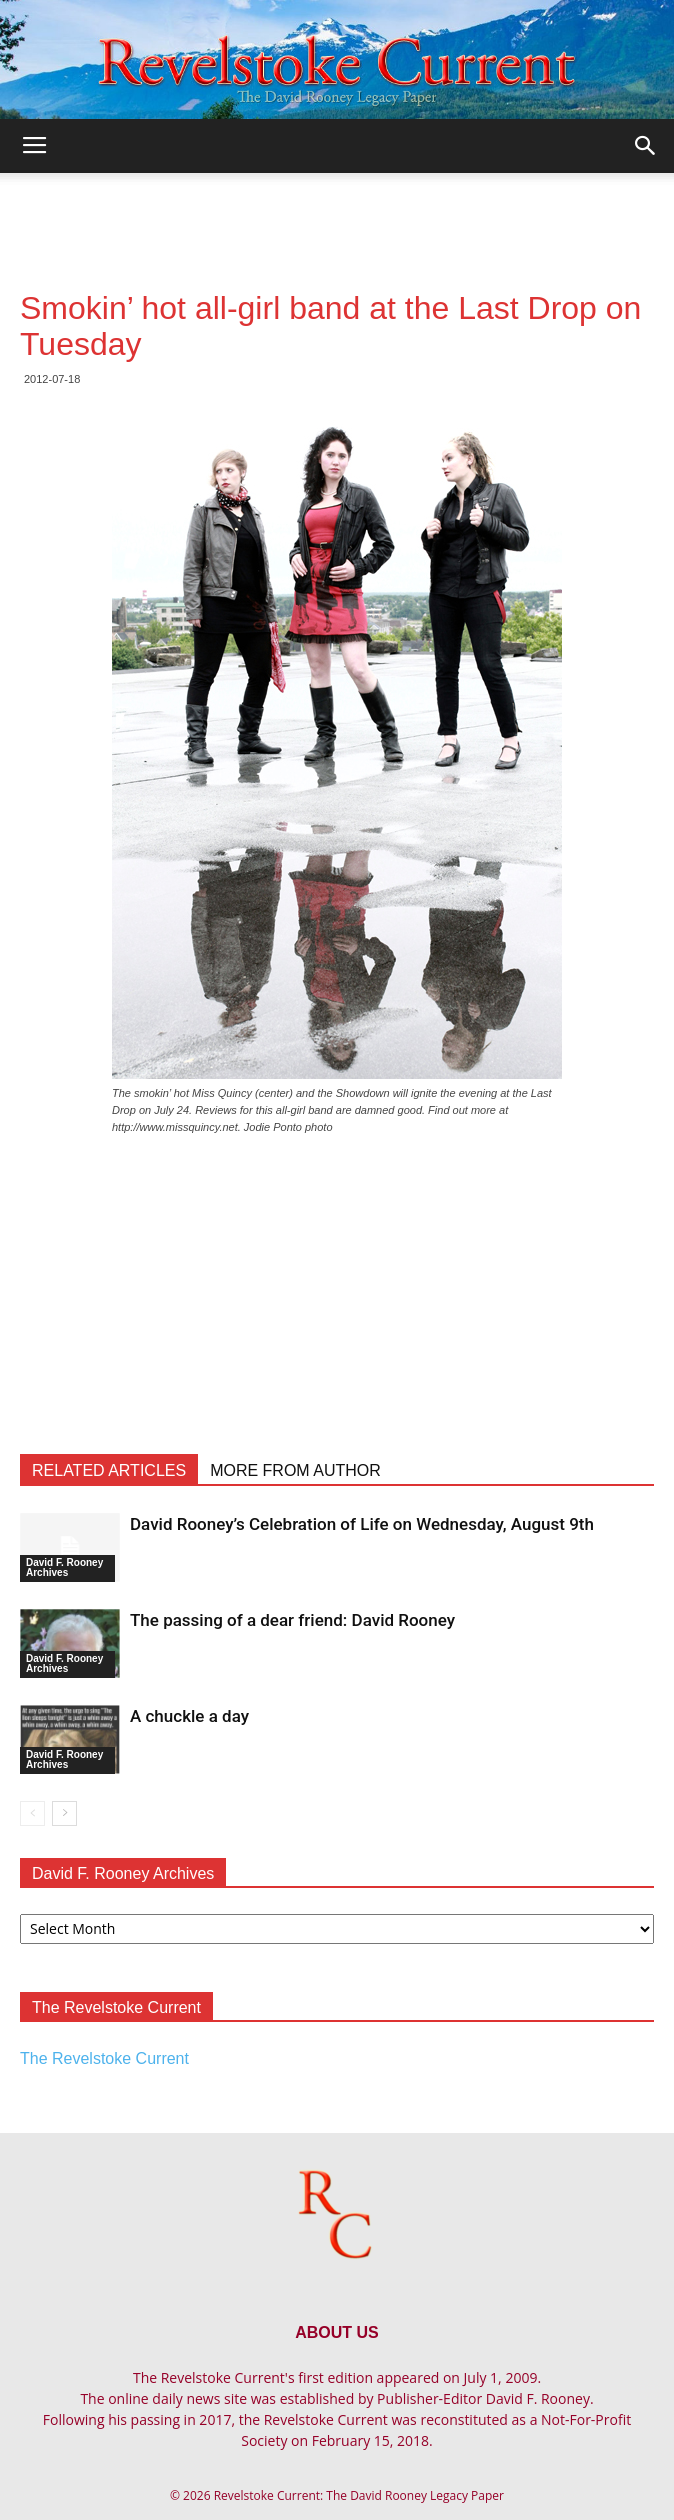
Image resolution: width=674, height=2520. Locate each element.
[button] (646, 146)
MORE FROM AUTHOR (295, 1470)
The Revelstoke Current (104, 2058)
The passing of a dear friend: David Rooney (292, 1620)
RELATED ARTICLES (109, 1470)
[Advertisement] (337, 208)
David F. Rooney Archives (64, 1567)
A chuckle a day (189, 1716)
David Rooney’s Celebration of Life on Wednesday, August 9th (362, 1524)
